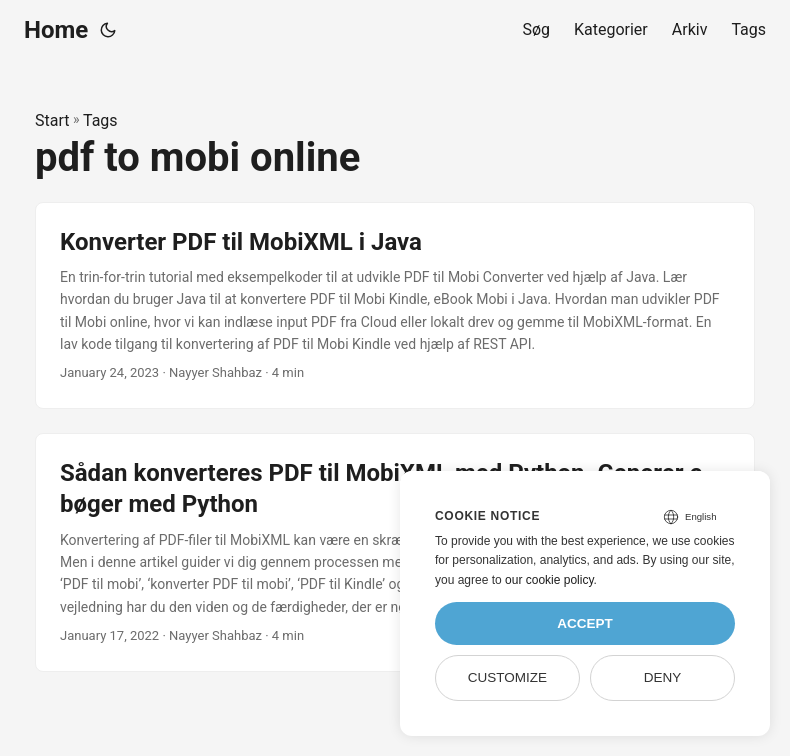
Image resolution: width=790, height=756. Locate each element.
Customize (507, 677)
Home (56, 30)
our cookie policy (549, 580)
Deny (663, 677)
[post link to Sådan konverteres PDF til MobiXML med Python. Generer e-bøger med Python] (395, 552)
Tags (100, 120)
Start (52, 120)
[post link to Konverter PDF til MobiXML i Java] (395, 306)
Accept (585, 623)
